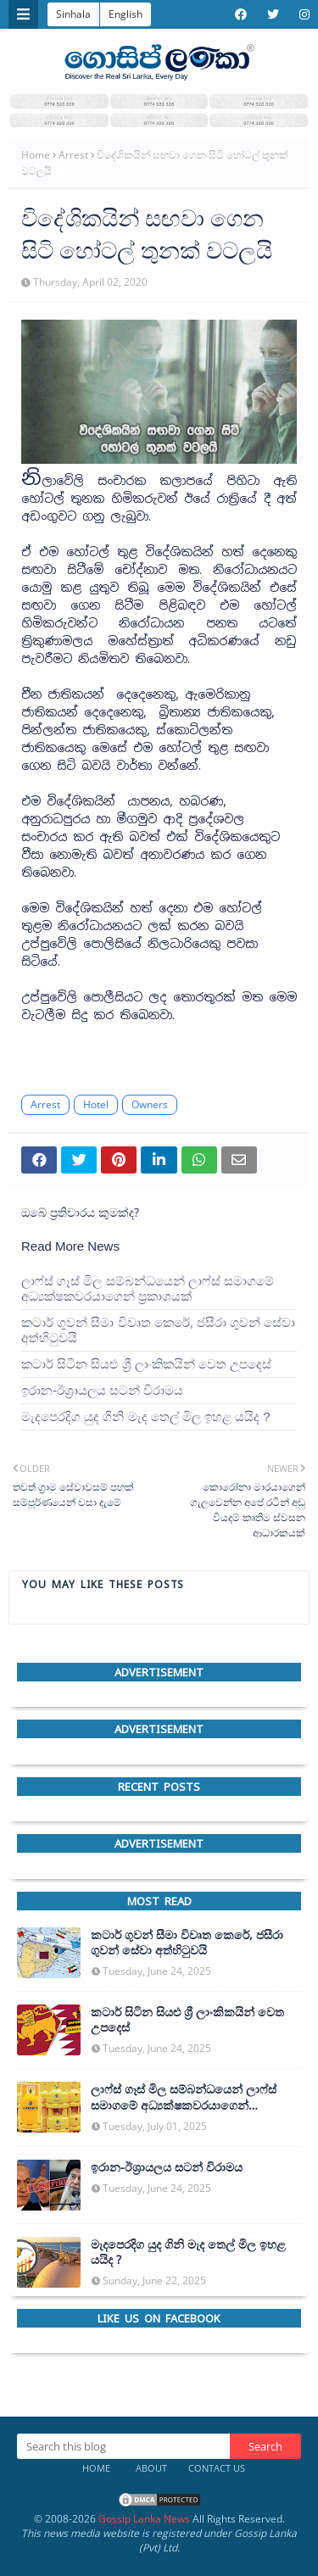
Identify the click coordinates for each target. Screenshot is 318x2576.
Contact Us (216, 2468)
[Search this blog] (123, 2446)
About (151, 2468)
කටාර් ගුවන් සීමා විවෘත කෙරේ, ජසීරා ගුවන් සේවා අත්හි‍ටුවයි (158, 1330)
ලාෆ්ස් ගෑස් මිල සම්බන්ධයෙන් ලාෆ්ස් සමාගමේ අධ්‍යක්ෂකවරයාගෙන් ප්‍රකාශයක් (147, 1288)
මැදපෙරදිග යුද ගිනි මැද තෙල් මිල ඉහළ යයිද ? (146, 1416)
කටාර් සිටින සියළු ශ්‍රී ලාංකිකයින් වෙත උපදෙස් (146, 1364)
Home (35, 155)
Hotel (96, 1104)
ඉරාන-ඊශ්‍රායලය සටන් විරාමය (102, 1390)
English (125, 14)
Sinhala (73, 14)
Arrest (73, 155)
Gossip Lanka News (144, 2519)
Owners (149, 1104)
